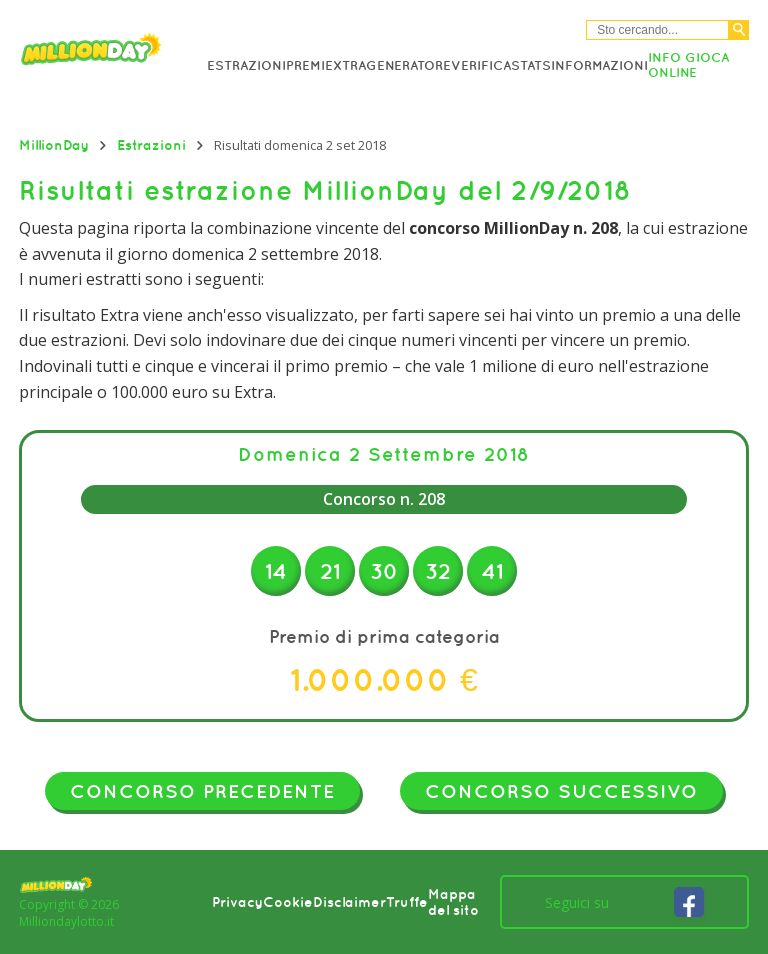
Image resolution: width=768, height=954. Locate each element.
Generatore (408, 65)
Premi (305, 65)
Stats (531, 65)
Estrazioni (246, 65)
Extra (345, 65)
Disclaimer (349, 902)
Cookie (288, 902)
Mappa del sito (453, 902)
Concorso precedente (202, 791)
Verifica (481, 65)
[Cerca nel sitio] (657, 30)
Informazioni (599, 65)
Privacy (237, 902)
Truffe (407, 902)
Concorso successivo (561, 791)
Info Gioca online (688, 65)
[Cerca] (739, 30)
